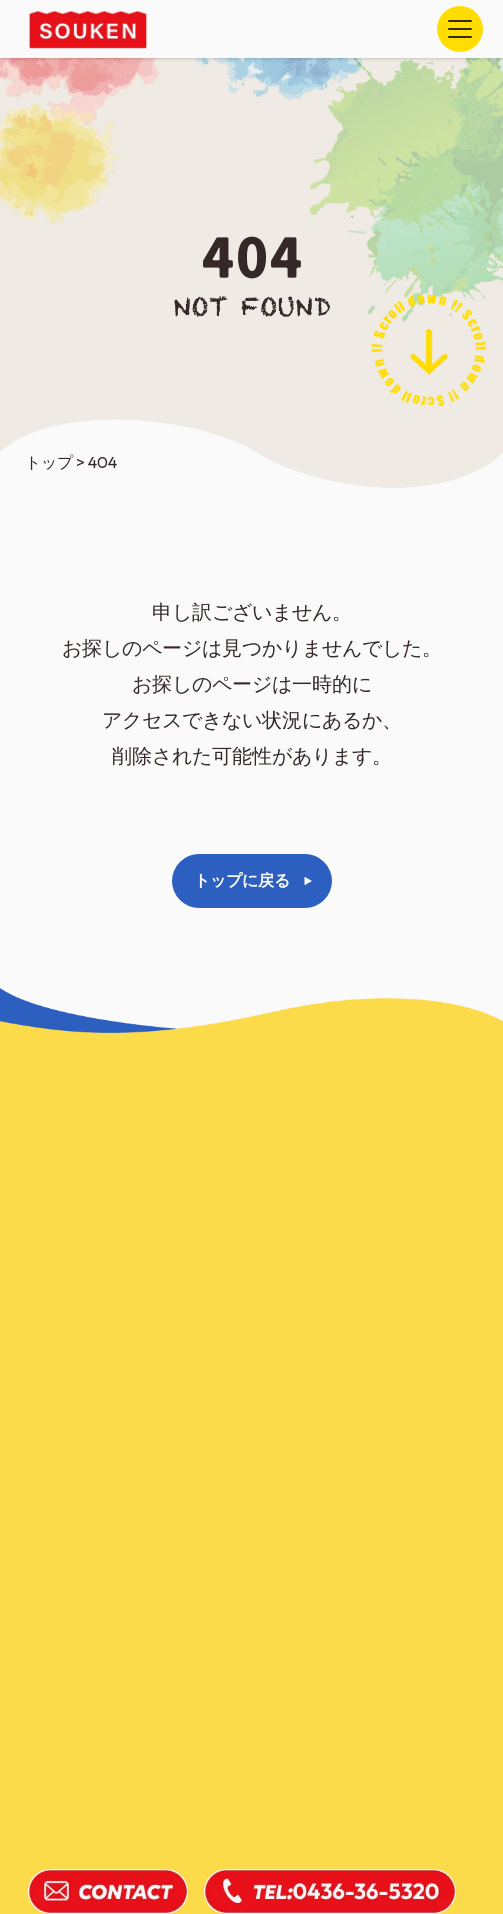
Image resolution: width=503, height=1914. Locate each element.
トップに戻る (242, 880)
